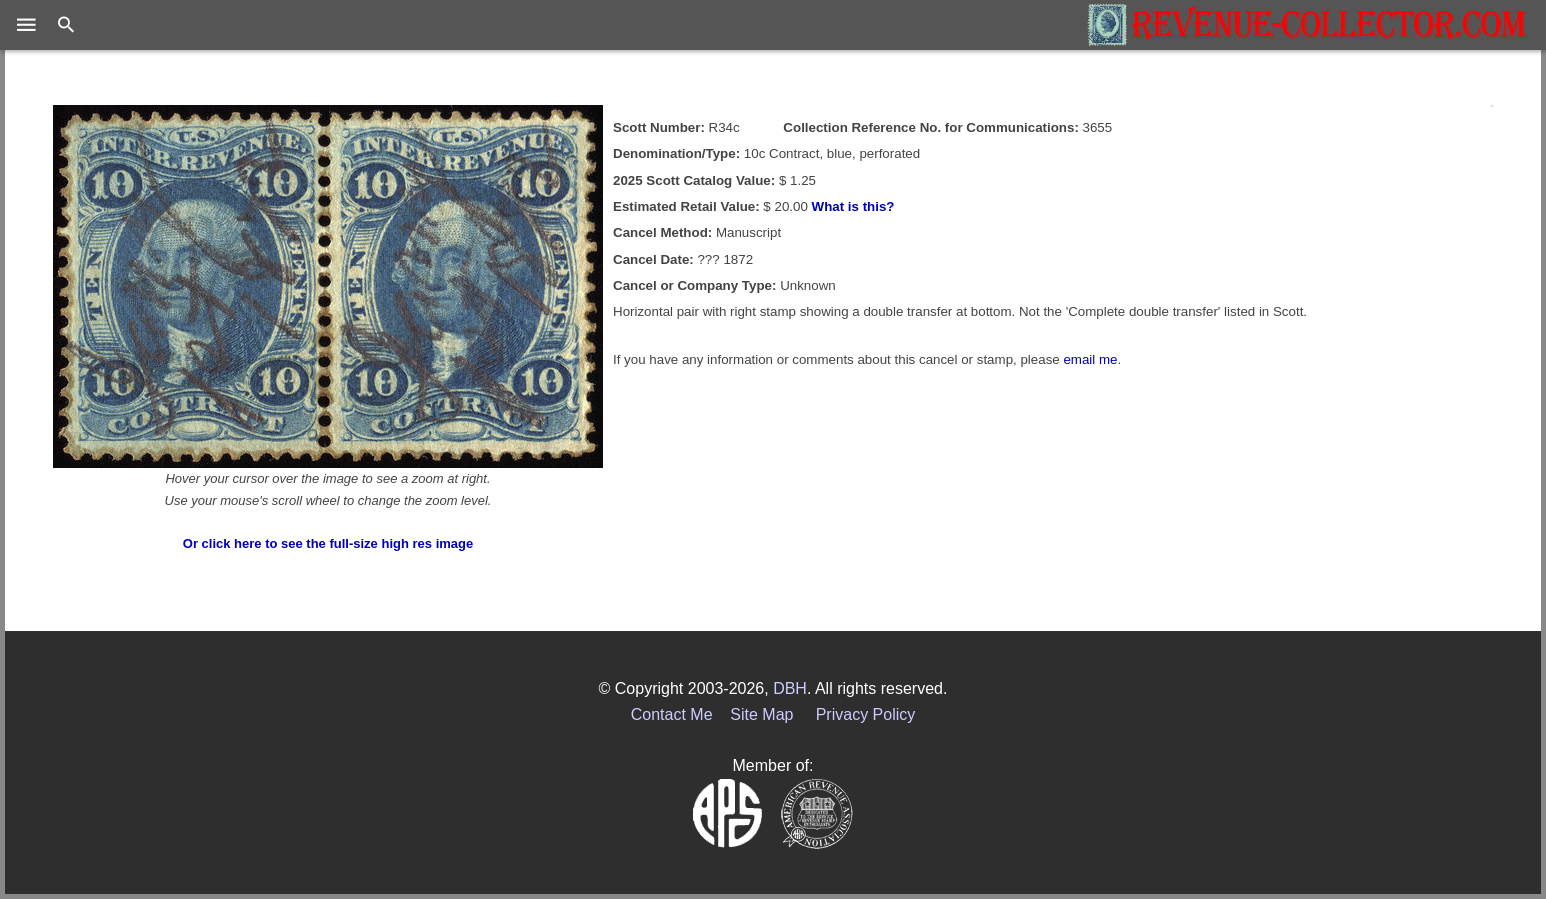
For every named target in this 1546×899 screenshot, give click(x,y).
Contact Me (672, 714)
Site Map (761, 714)
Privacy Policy (866, 714)
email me (1090, 359)
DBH (790, 688)
